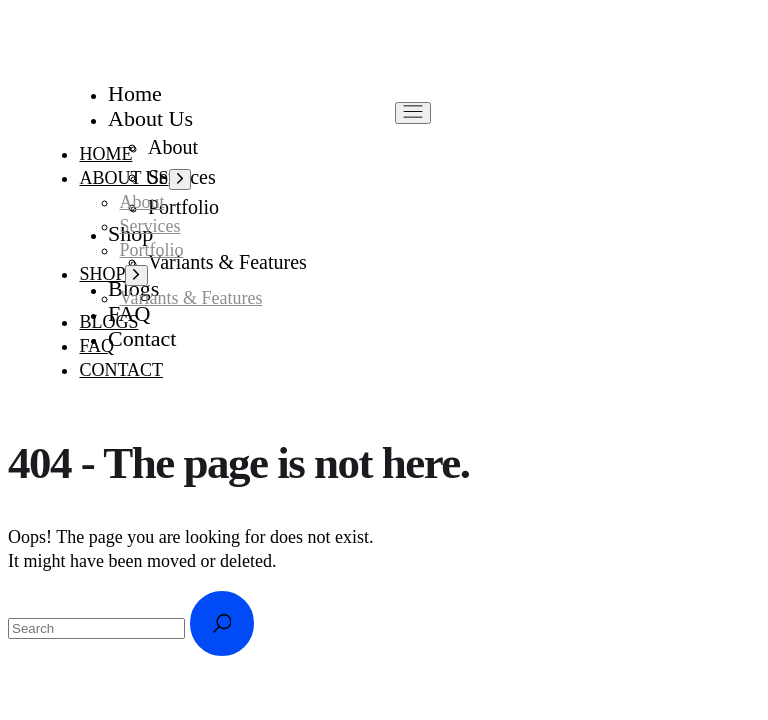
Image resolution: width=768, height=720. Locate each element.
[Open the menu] (413, 113)
